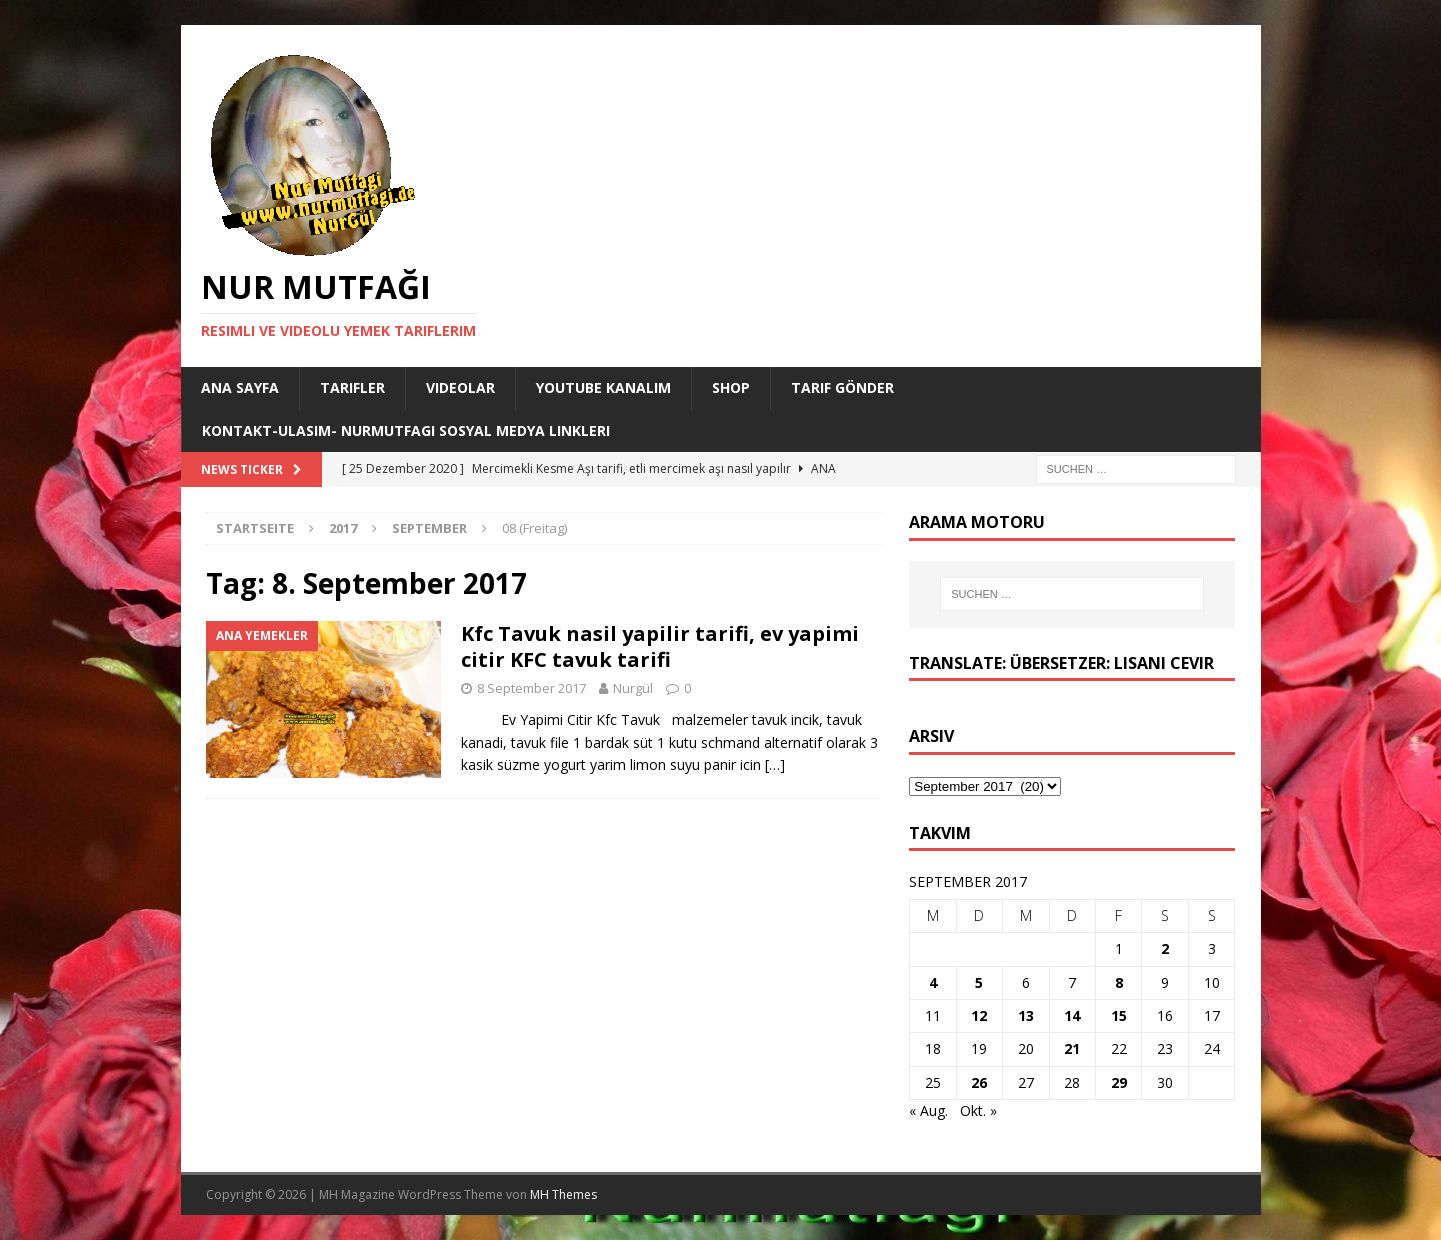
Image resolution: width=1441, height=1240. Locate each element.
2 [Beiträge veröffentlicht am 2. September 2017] (1165, 948)
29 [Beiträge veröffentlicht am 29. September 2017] (1119, 1082)
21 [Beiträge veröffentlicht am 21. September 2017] (1072, 1048)
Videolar (460, 387)
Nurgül (633, 688)
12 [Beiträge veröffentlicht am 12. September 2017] (979, 1015)
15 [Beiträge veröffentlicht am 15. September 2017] (1119, 1015)
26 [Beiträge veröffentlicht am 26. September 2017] (979, 1082)
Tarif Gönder (842, 387)
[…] (775, 764)
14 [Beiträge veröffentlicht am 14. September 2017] (1072, 1015)
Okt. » (978, 1110)
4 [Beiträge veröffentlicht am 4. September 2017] (933, 982)
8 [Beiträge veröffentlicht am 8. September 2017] (1119, 982)
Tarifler (352, 387)
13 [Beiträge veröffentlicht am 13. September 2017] (1026, 1015)
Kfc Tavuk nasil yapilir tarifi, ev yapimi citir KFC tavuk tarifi (660, 646)
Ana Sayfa (240, 387)
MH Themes (563, 1194)
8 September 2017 (531, 688)
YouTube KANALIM (603, 387)
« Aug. (928, 1110)
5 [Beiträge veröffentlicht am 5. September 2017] (979, 982)
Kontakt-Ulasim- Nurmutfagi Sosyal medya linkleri (406, 430)
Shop (731, 387)
